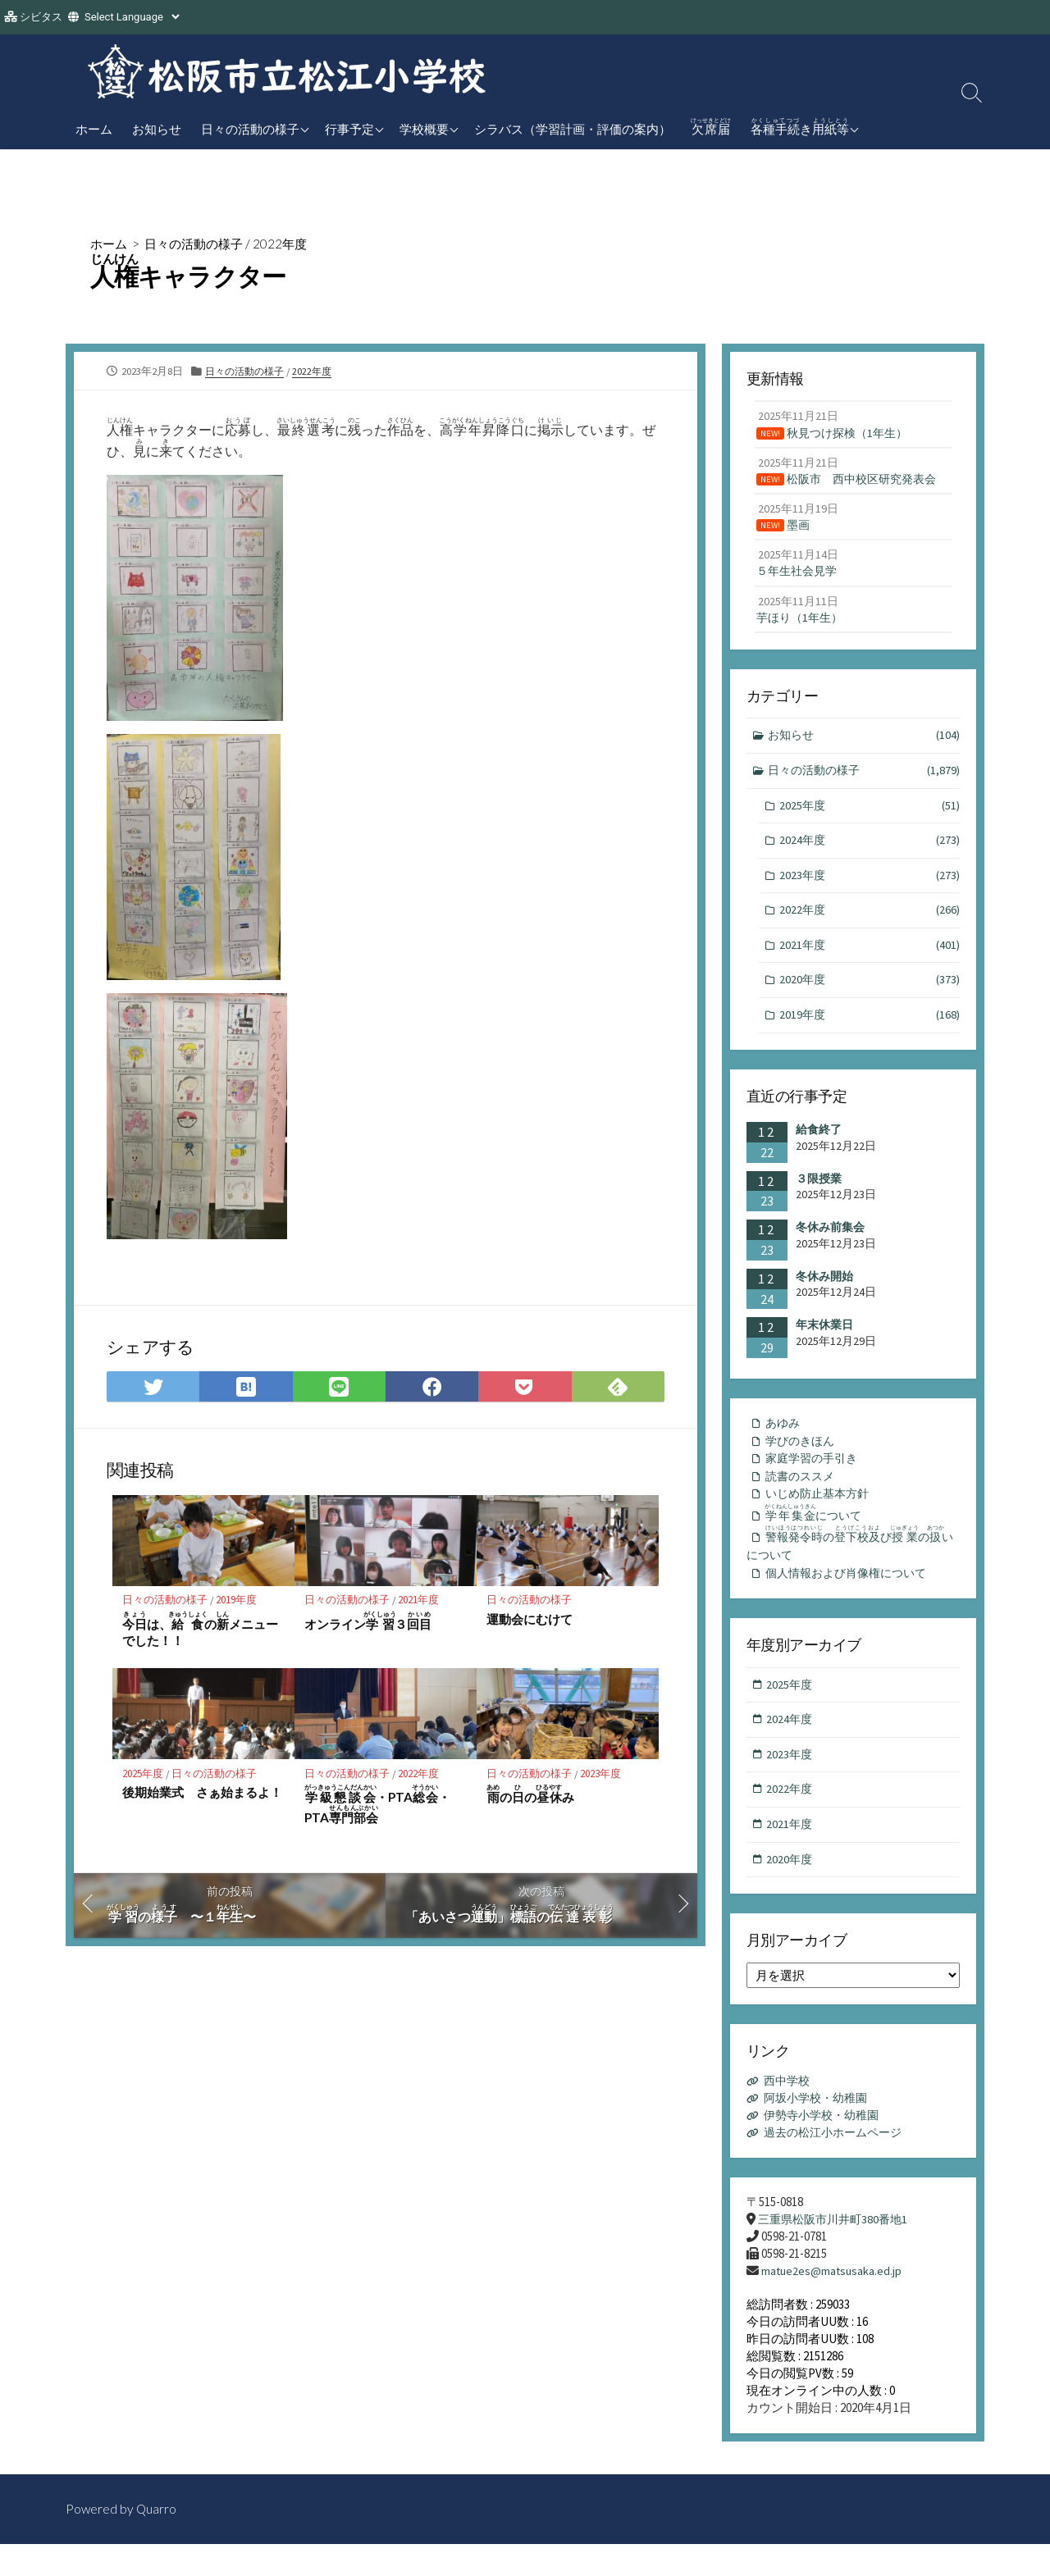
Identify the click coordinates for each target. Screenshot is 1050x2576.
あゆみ (783, 1439)
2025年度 (142, 1776)
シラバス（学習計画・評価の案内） (572, 128)
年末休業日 (824, 1340)
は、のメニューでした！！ (200, 1630)
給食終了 (819, 1145)
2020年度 (869, 994)
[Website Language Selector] (131, 17)
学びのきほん (802, 1458)
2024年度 (869, 851)
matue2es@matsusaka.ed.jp (833, 2301)
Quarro (157, 2540)
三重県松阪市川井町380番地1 (837, 2250)
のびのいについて (852, 1566)
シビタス (41, 17)
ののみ (530, 1797)
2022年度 (289, 243)
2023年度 (601, 1776)
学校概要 (424, 128)
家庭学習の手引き (814, 1476)
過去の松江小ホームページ (838, 2163)
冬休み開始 (824, 1291)
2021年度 (419, 1602)
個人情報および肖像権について (851, 1596)
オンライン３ (367, 1622)
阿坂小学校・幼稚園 (820, 2128)
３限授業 (819, 1194)
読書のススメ (802, 1494)
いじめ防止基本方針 (820, 1513)
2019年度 (237, 1602)
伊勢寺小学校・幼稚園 (826, 2146)
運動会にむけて (529, 1620)
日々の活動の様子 (250, 128)
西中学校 (789, 2110)
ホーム (93, 128)
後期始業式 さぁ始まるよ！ (202, 1795)
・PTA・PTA (377, 1807)
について (818, 1533)
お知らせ (156, 128)
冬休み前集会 (830, 1242)
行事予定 (349, 128)
